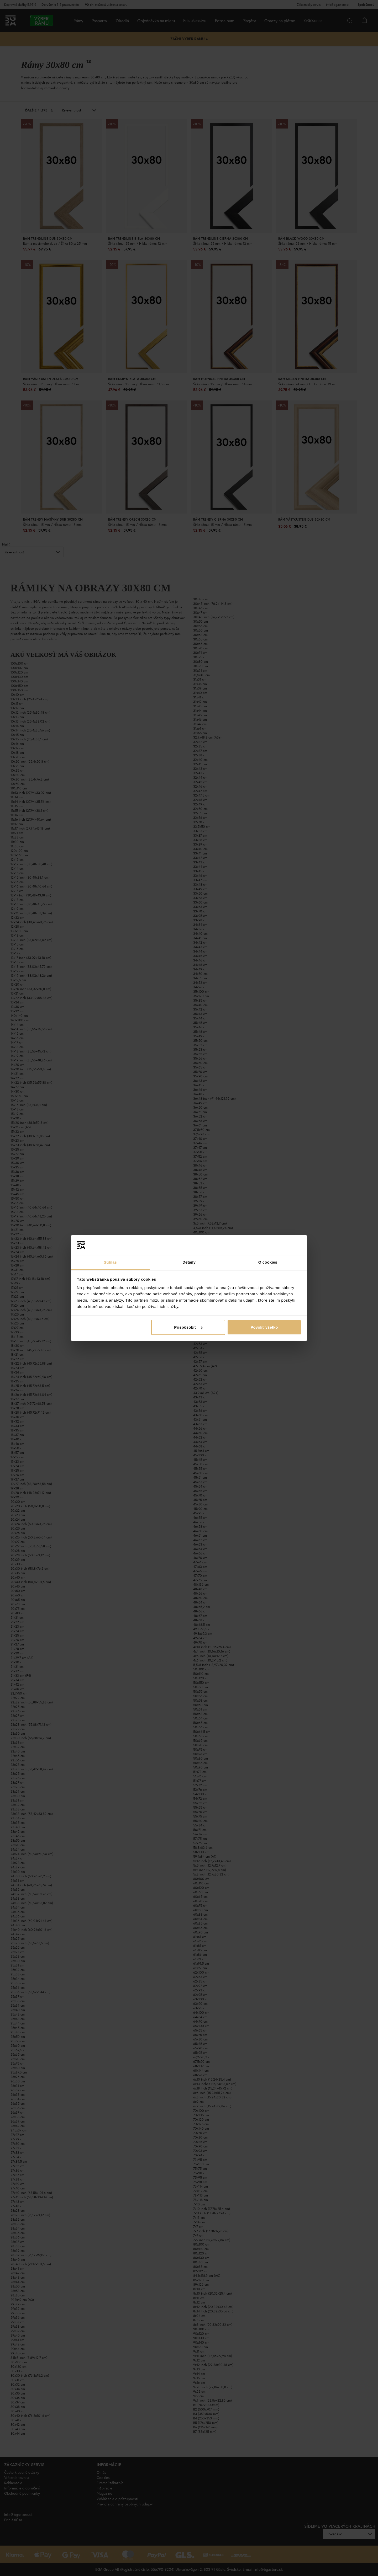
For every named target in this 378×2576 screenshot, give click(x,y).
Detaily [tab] (189, 1262)
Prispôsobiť (188, 1327)
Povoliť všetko (264, 1327)
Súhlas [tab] (110, 1262)
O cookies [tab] (267, 1262)
